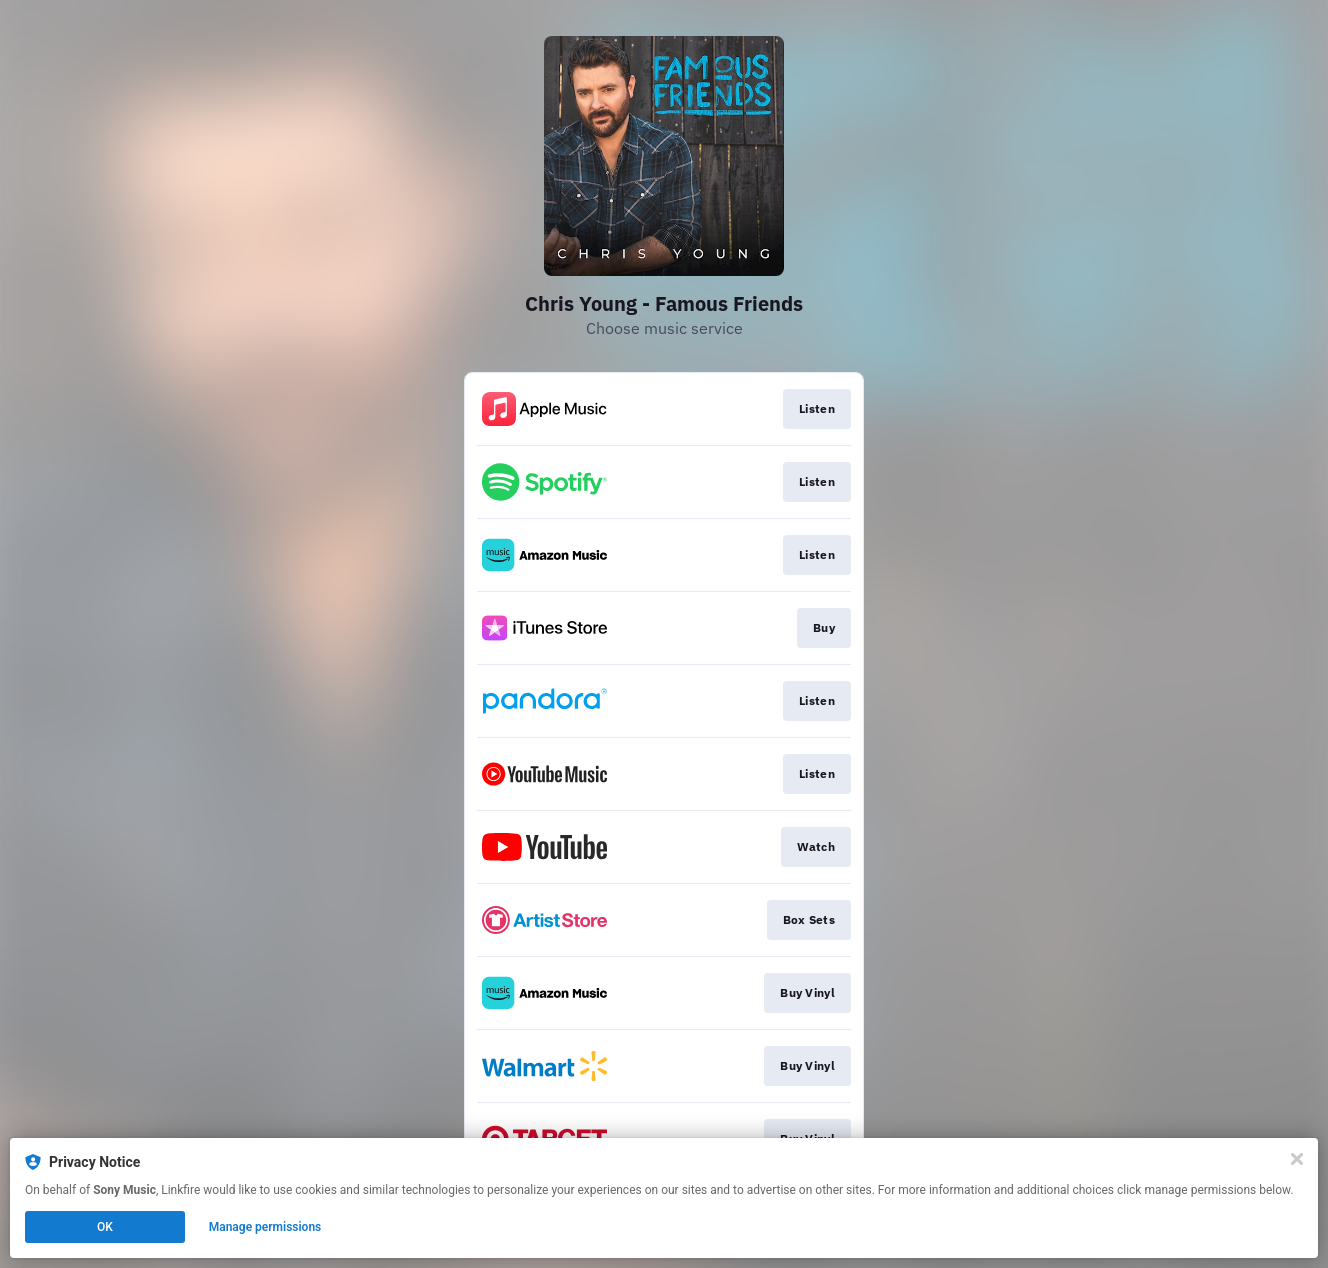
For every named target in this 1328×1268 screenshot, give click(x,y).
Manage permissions (265, 1227)
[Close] (1297, 1159)
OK (105, 1227)
